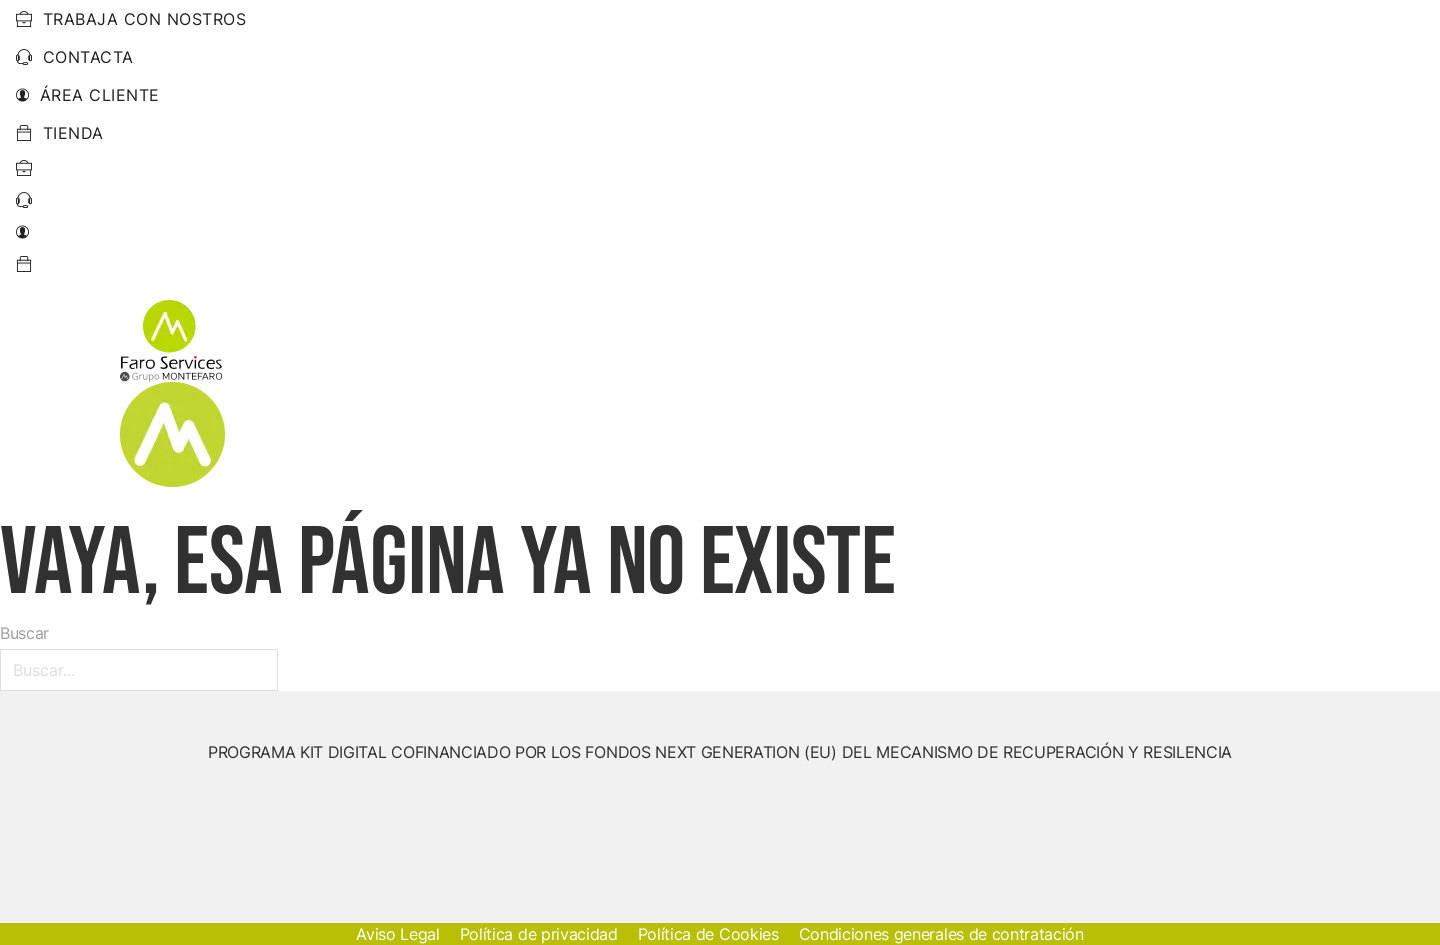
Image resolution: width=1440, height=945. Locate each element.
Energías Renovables (595, 393)
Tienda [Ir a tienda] (60, 133)
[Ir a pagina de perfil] (23, 232)
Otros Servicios (931, 393)
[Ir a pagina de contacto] (24, 200)
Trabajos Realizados (1229, 393)
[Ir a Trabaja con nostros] (24, 168)
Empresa (1082, 393)
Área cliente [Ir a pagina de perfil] (88, 95)
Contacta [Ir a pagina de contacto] (75, 57)
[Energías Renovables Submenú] (704, 393)
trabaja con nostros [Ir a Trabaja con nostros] (131, 19)
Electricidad (787, 393)
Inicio (462, 393)
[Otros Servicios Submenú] (1018, 393)
